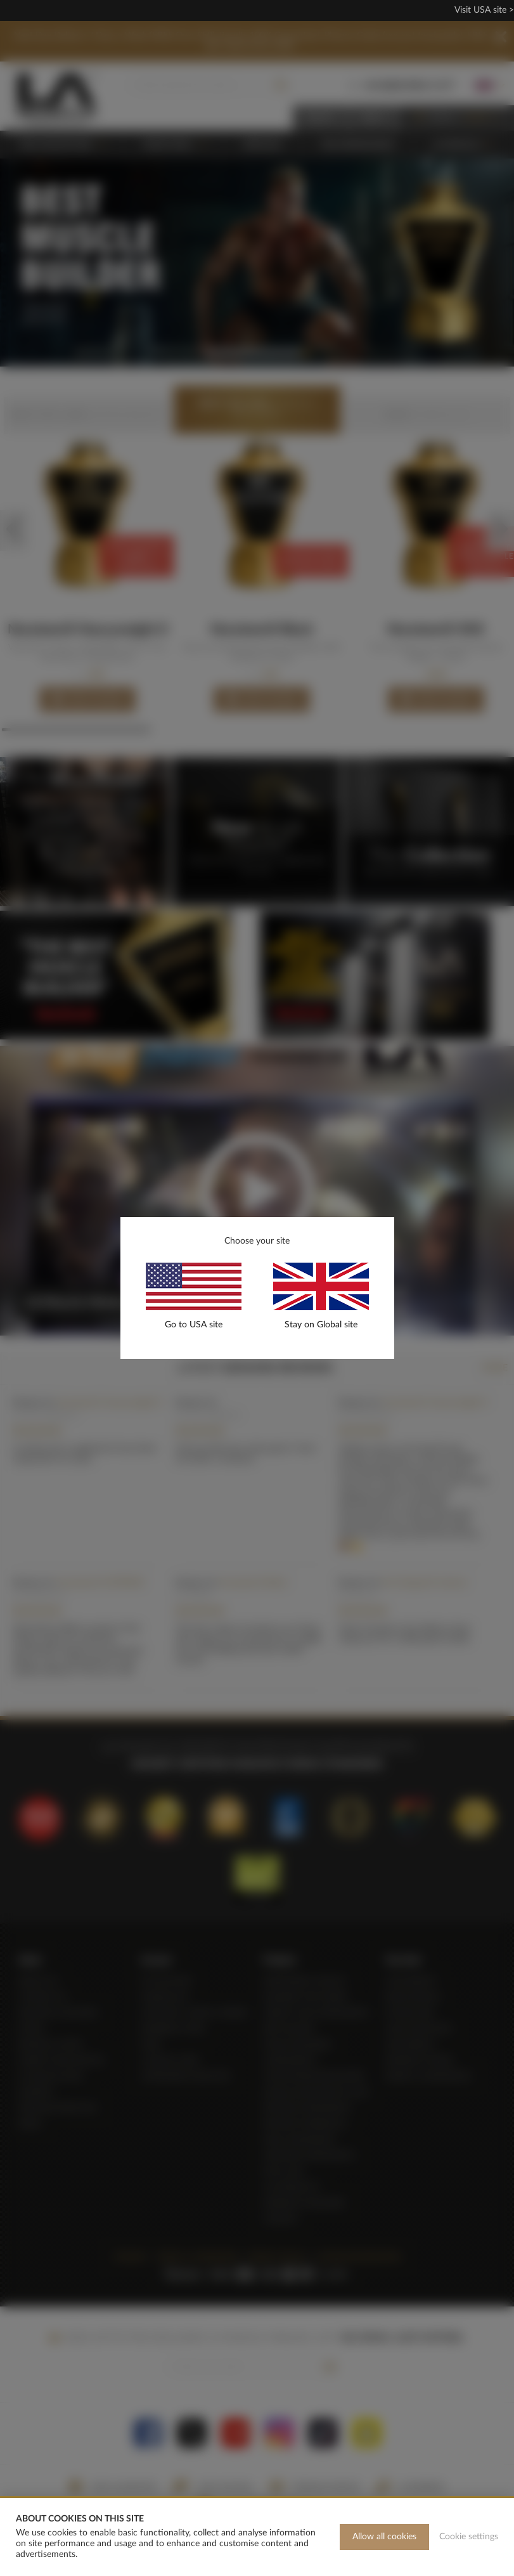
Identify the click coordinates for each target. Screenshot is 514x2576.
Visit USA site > (484, 10)
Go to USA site (193, 1324)
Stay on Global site (321, 1324)
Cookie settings (468, 2536)
